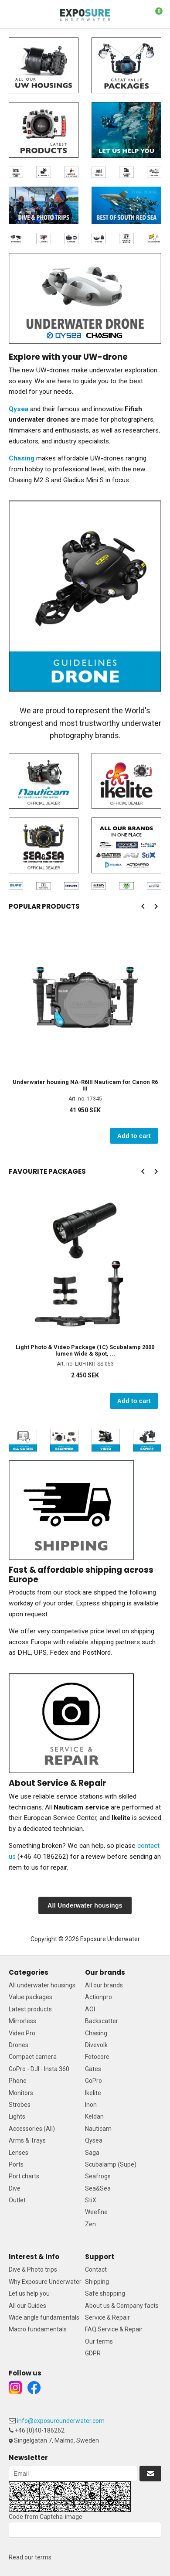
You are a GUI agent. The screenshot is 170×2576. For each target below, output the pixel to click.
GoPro (93, 2080)
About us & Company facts (122, 2305)
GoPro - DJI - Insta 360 (39, 2068)
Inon (91, 2104)
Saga (92, 2152)
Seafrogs (98, 2176)
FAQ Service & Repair (114, 2329)
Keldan (94, 2116)
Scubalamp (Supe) (110, 2164)
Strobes (20, 2104)
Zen (90, 2224)
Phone (18, 2080)
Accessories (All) (32, 2128)
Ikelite (93, 2092)
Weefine (96, 2211)
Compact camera (33, 2056)
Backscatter (101, 2020)
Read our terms (30, 2557)
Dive (14, 2188)
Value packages (30, 1996)
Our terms (99, 2341)
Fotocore (97, 2056)
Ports (16, 2164)
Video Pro (22, 2033)
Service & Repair (107, 2317)
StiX (90, 2200)
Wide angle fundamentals (44, 2317)
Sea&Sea (98, 2188)
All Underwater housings (85, 1905)
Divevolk (96, 2044)
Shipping (97, 2281)
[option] (85, 1033)
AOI (90, 2009)
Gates (93, 2068)
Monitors (21, 2092)
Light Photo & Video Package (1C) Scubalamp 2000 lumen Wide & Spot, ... (85, 1350)
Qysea (93, 2140)
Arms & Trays (27, 2140)
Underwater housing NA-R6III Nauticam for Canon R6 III (85, 1085)
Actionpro (98, 1996)
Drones (18, 2044)
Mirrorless (22, 2020)
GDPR (93, 2353)
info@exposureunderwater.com (61, 2420)
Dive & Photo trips (33, 2269)
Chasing (96, 2033)
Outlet (17, 2200)
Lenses (18, 2152)
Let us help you (29, 2293)
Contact (96, 2269)
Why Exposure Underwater (45, 2281)
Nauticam (98, 2128)
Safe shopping (105, 2293)
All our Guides (27, 2305)
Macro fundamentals (38, 2329)
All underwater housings (42, 1985)
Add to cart (134, 1135)
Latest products (30, 2009)
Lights (17, 2116)
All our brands (104, 1985)
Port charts (24, 2176)
